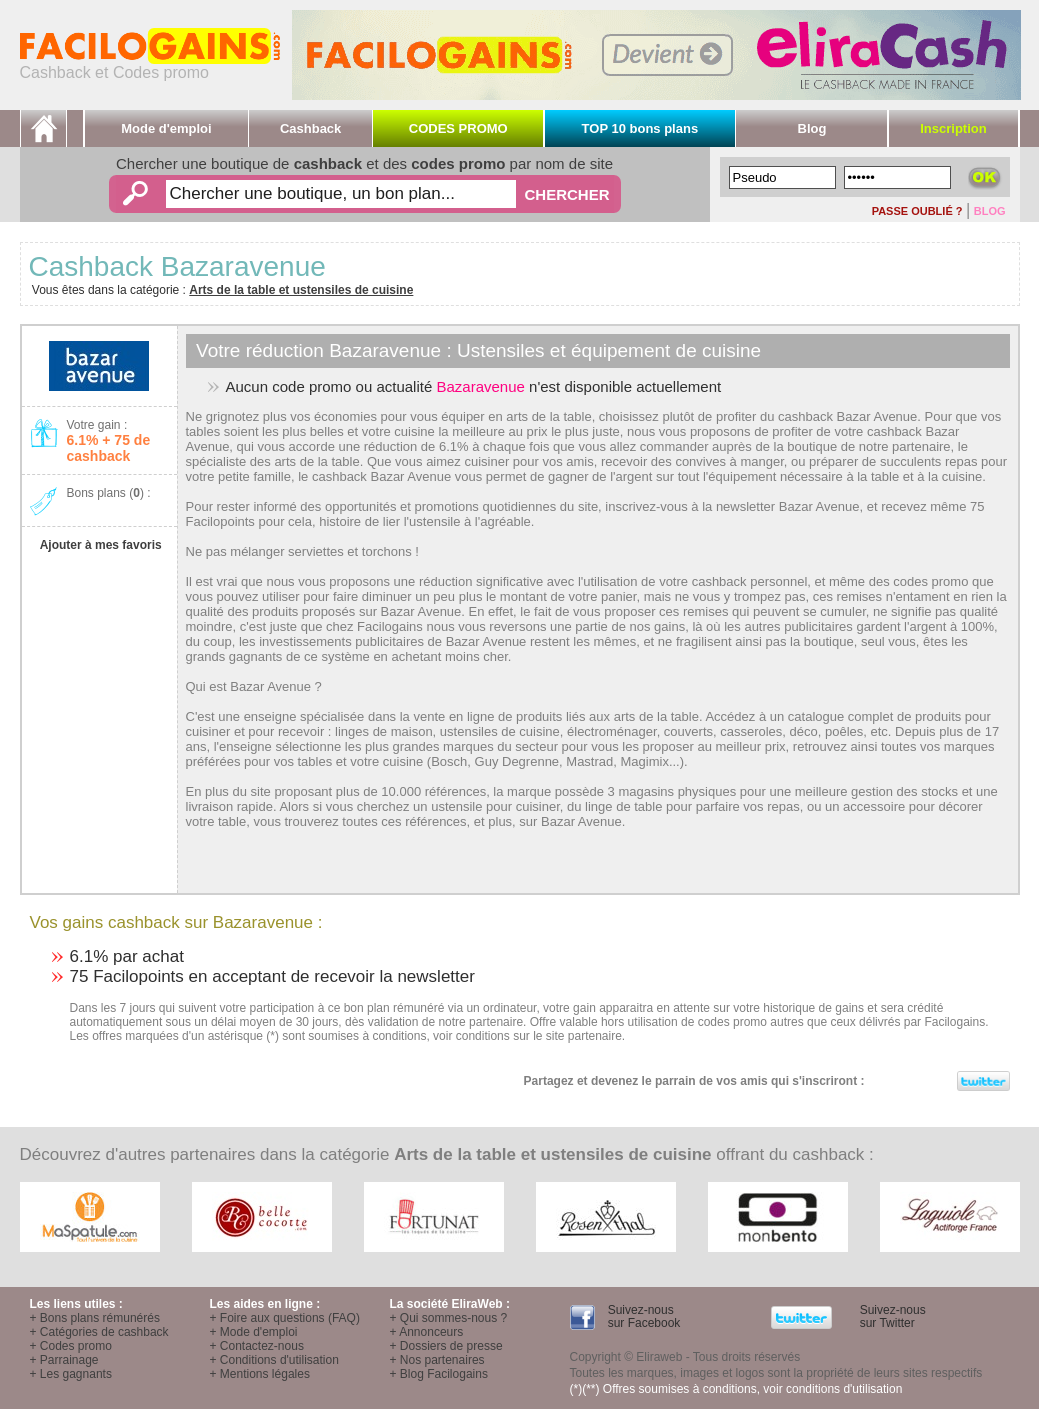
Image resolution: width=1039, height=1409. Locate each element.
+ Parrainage (64, 1360)
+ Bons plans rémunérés (95, 1318)
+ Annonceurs (427, 1332)
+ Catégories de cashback (99, 1332)
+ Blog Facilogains (439, 1374)
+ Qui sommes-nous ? (449, 1318)
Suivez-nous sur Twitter (890, 1316)
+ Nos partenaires (437, 1360)
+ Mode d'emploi (254, 1332)
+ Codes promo (71, 1346)
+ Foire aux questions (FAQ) (285, 1318)
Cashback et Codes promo (150, 65)
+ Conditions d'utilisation (274, 1360)
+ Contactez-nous (257, 1346)
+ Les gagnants (71, 1374)
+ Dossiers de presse (446, 1346)
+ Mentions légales (260, 1374)
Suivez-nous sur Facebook (642, 1316)
